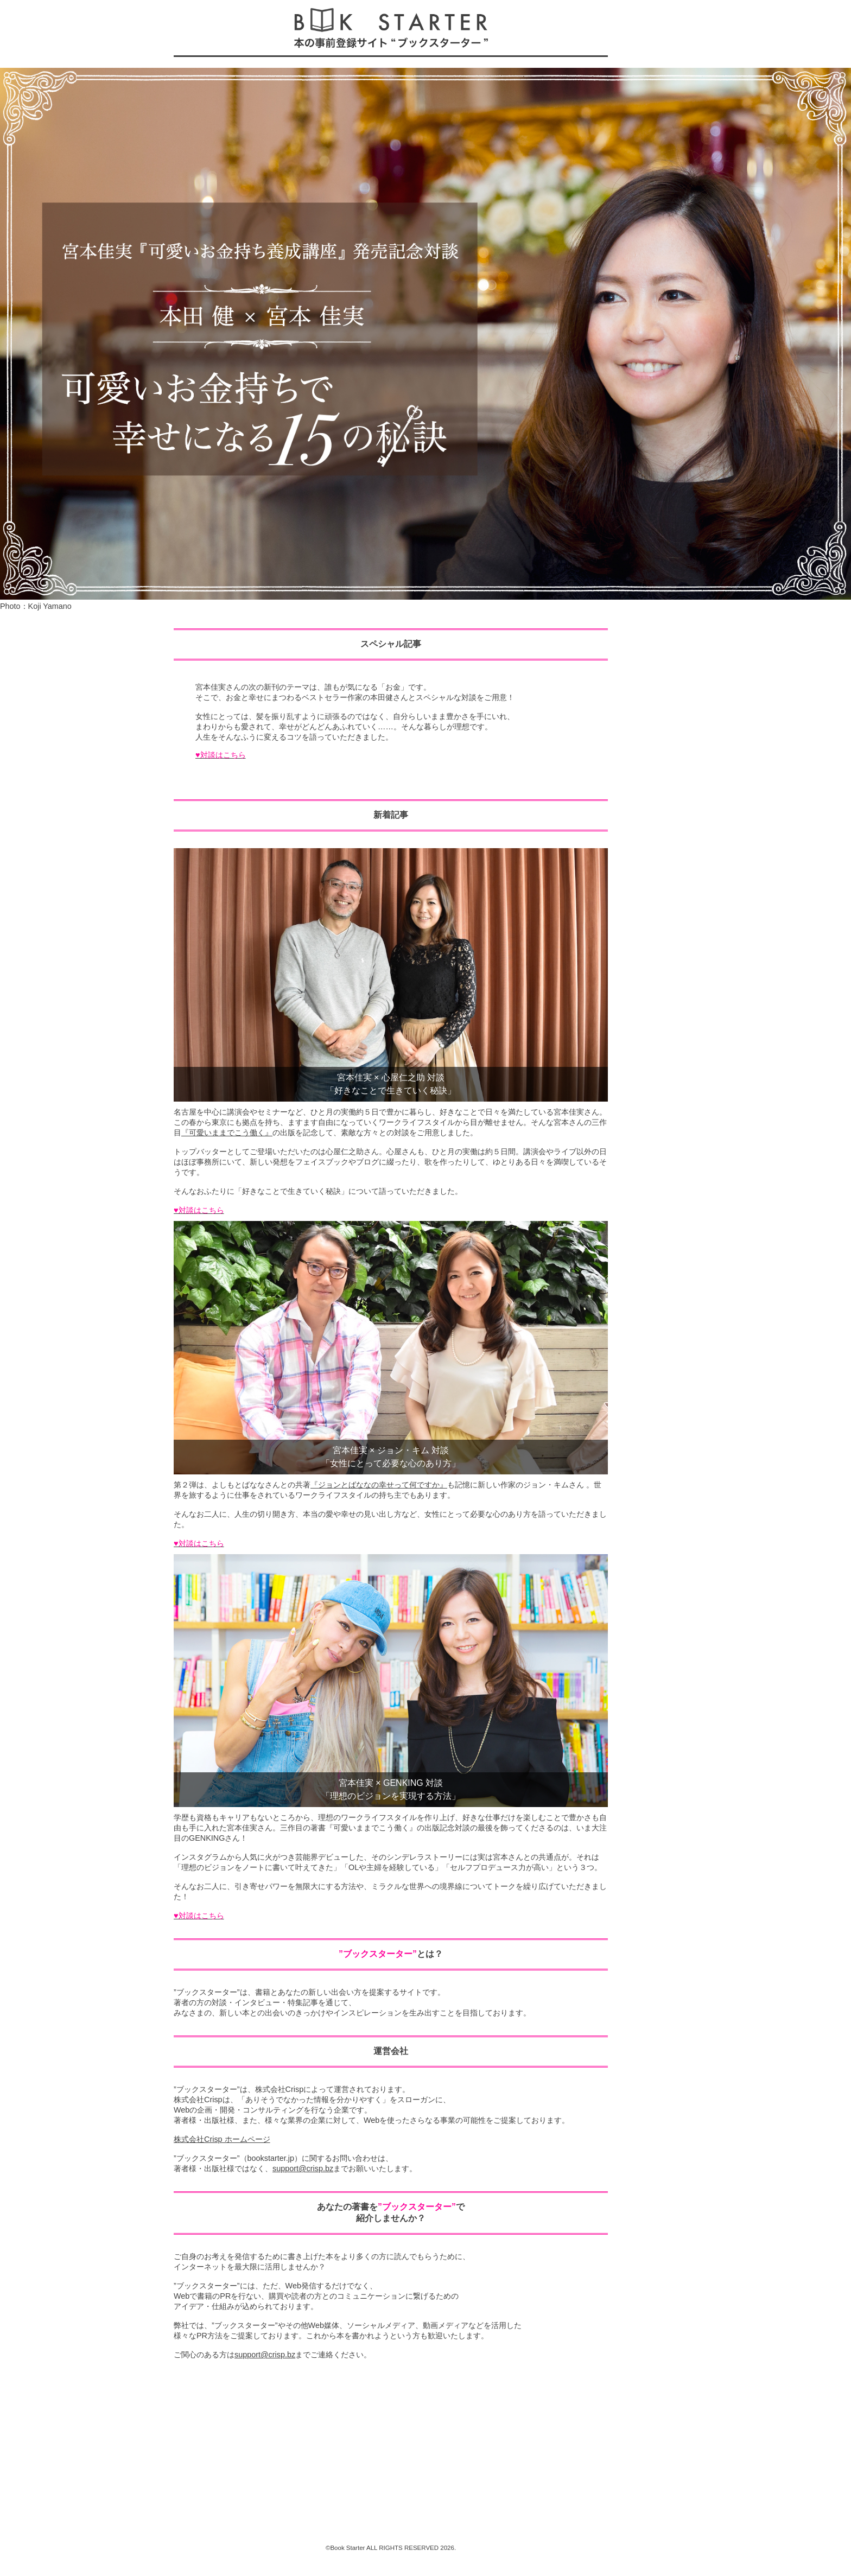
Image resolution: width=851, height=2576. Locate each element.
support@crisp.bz (302, 2168)
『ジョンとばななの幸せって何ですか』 (378, 1484)
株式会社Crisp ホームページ (222, 2139)
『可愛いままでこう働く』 (226, 1132)
